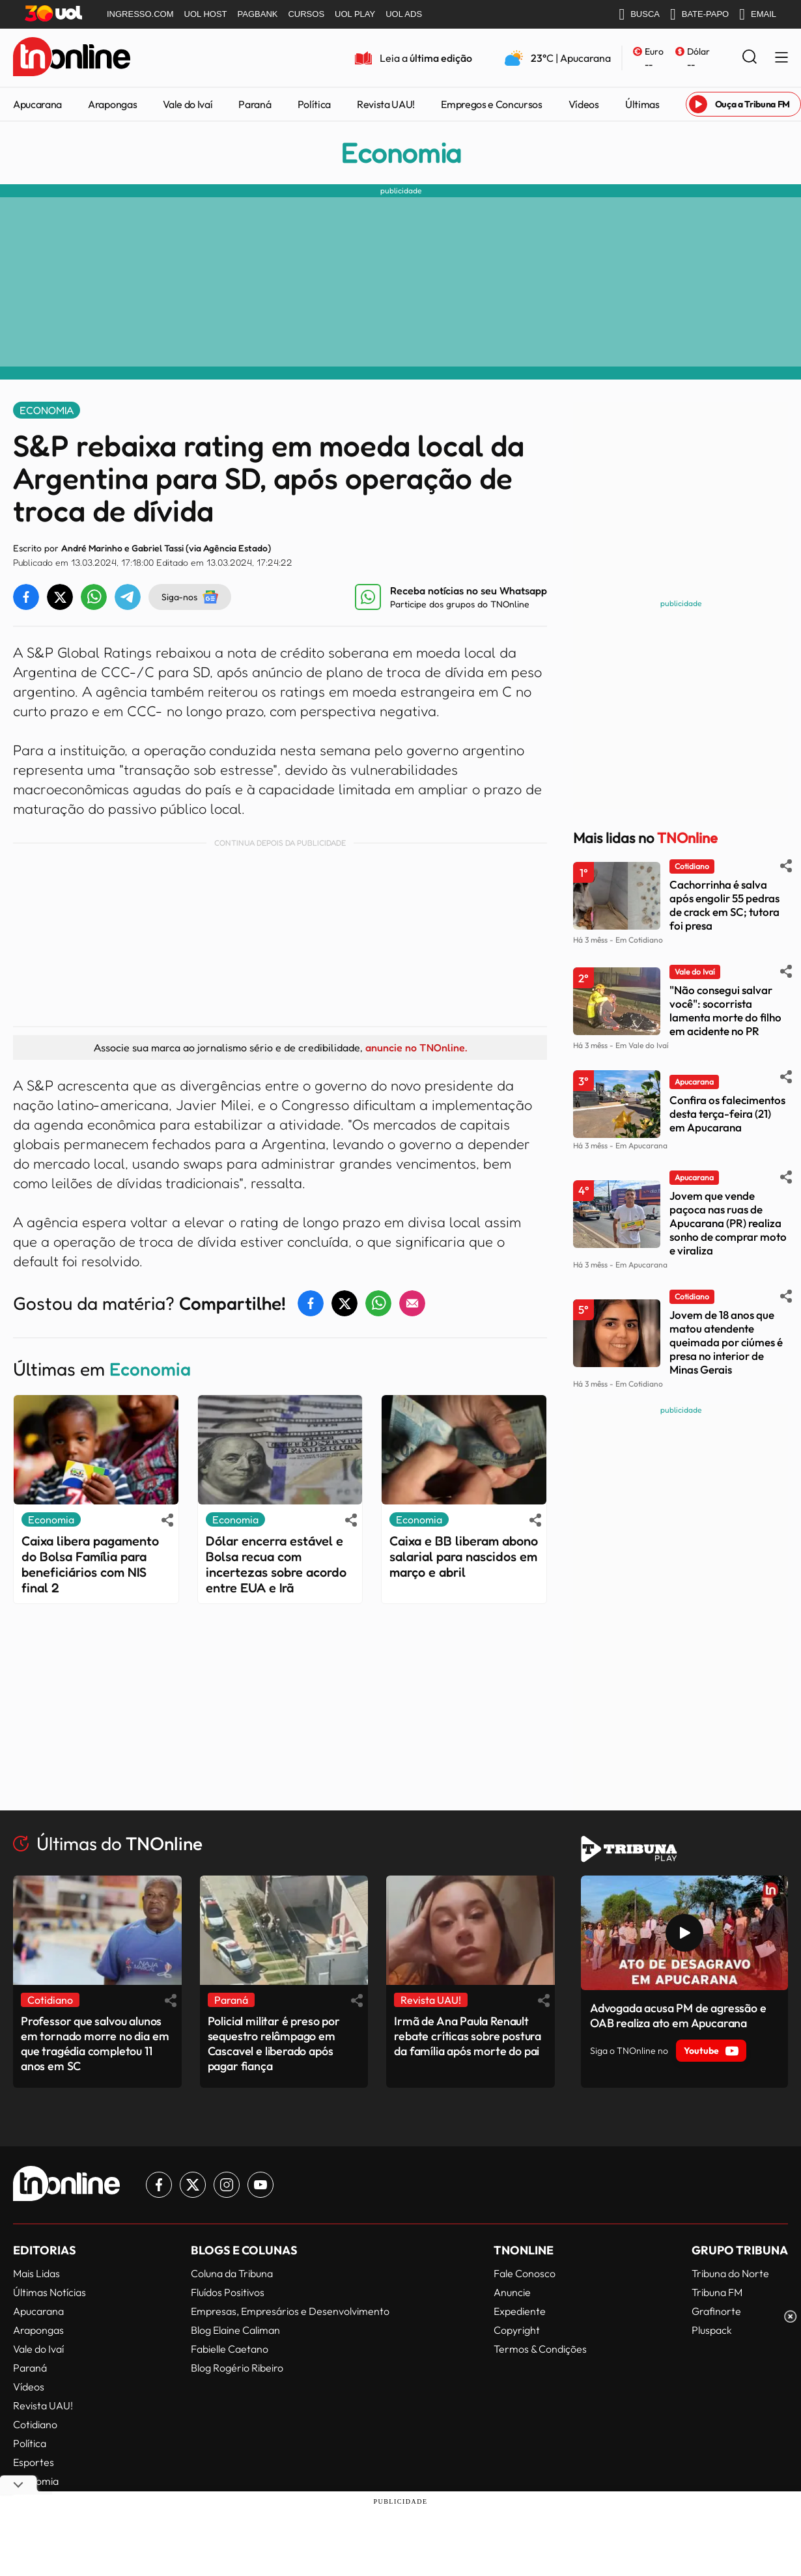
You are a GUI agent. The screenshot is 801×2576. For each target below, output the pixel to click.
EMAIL (757, 14)
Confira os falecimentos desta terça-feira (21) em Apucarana (727, 1113)
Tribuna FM (717, 2292)
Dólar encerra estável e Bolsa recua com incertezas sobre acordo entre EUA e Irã (276, 1564)
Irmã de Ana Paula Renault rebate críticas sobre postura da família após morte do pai (467, 2036)
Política (314, 104)
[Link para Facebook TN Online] (159, 2185)
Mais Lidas (36, 2273)
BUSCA (639, 14)
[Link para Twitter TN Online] (193, 2185)
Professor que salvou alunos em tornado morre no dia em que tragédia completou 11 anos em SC (95, 2043)
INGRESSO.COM (140, 14)
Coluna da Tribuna (232, 2273)
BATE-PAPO (699, 14)
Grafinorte (716, 2311)
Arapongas (112, 104)
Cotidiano (35, 2424)
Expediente (520, 2311)
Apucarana (37, 104)
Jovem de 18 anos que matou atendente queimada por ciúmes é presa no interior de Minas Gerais (726, 1342)
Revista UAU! (386, 104)
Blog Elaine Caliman (235, 2329)
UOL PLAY (355, 14)
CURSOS (306, 14)
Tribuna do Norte (730, 2273)
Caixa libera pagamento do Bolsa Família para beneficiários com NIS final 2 (90, 1564)
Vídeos (584, 104)
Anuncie (512, 2292)
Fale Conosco (524, 2273)
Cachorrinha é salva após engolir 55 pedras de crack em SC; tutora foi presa (724, 905)
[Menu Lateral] (781, 58)
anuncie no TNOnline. (416, 1047)
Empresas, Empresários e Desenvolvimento (290, 2311)
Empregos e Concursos (491, 104)
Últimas (642, 104)
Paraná (254, 104)
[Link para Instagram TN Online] (227, 2185)
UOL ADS (404, 14)
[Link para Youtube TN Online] (260, 2185)
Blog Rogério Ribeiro (237, 2367)
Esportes (33, 2462)
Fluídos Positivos (227, 2292)
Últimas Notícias (49, 2292)
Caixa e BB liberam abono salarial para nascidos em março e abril (463, 1556)
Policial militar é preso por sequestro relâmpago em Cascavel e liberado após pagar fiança (274, 2043)
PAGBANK (258, 14)
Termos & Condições (540, 2348)
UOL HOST (205, 14)
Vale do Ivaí (187, 104)
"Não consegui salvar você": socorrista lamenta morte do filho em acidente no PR (725, 1010)
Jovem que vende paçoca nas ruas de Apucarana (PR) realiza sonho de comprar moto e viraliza (728, 1223)
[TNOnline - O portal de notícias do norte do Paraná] (71, 58)
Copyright (517, 2329)
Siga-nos (190, 596)
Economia (401, 153)
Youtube (711, 2051)
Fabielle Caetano (229, 2348)
